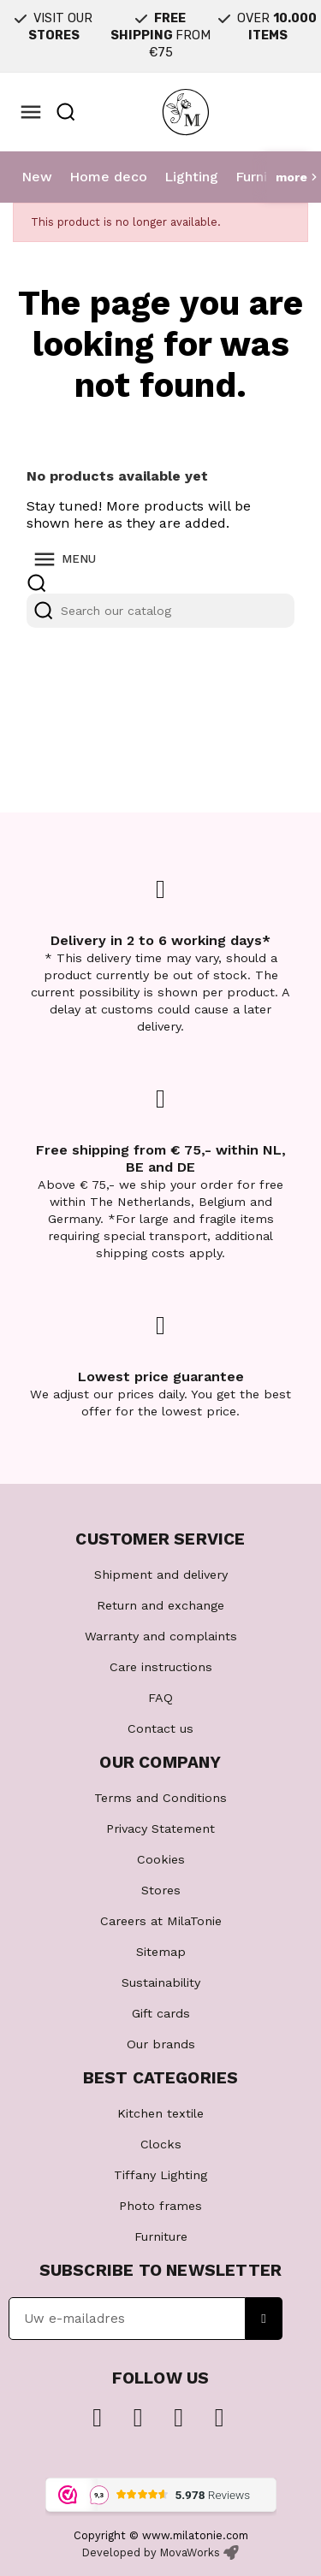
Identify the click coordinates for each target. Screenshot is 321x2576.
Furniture (264, 176)
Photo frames (160, 2206)
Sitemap (161, 1952)
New (36, 176)
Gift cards (161, 2013)
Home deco (108, 176)
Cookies (161, 1859)
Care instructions (161, 1667)
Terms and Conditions (160, 1798)
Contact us (160, 1728)
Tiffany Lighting (160, 2175)
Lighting (191, 176)
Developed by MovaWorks (151, 2552)
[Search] (160, 611)
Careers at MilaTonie (161, 1921)
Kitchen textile (160, 2113)
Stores (161, 1890)
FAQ (160, 1698)
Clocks (160, 2144)
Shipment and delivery (161, 1574)
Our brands (161, 2044)
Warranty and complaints (161, 1636)
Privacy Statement (160, 1828)
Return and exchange (160, 1605)
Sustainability (161, 1982)
